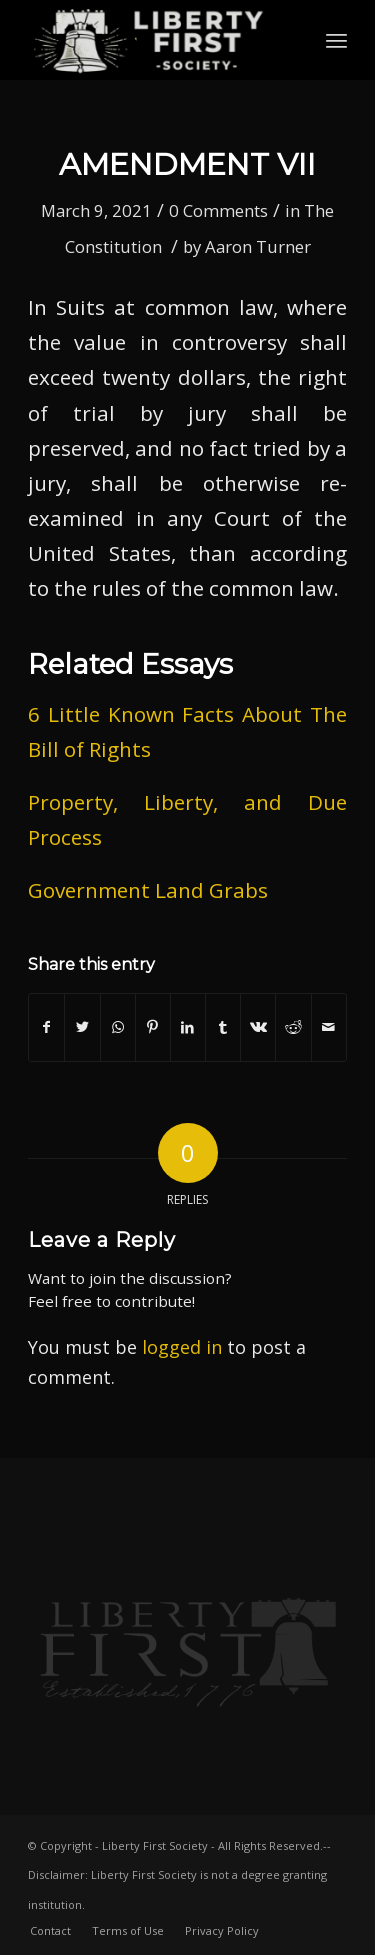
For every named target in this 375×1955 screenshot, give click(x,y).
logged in (182, 1347)
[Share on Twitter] (82, 1027)
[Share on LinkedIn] (188, 1027)
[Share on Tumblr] (223, 1027)
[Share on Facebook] (46, 1027)
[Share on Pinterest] (153, 1027)
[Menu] (336, 40)
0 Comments (218, 210)
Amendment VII (187, 164)
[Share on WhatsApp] (118, 1027)
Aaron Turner (258, 246)
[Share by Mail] (329, 1027)
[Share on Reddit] (293, 1027)
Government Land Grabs (148, 890)
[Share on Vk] (258, 1027)
